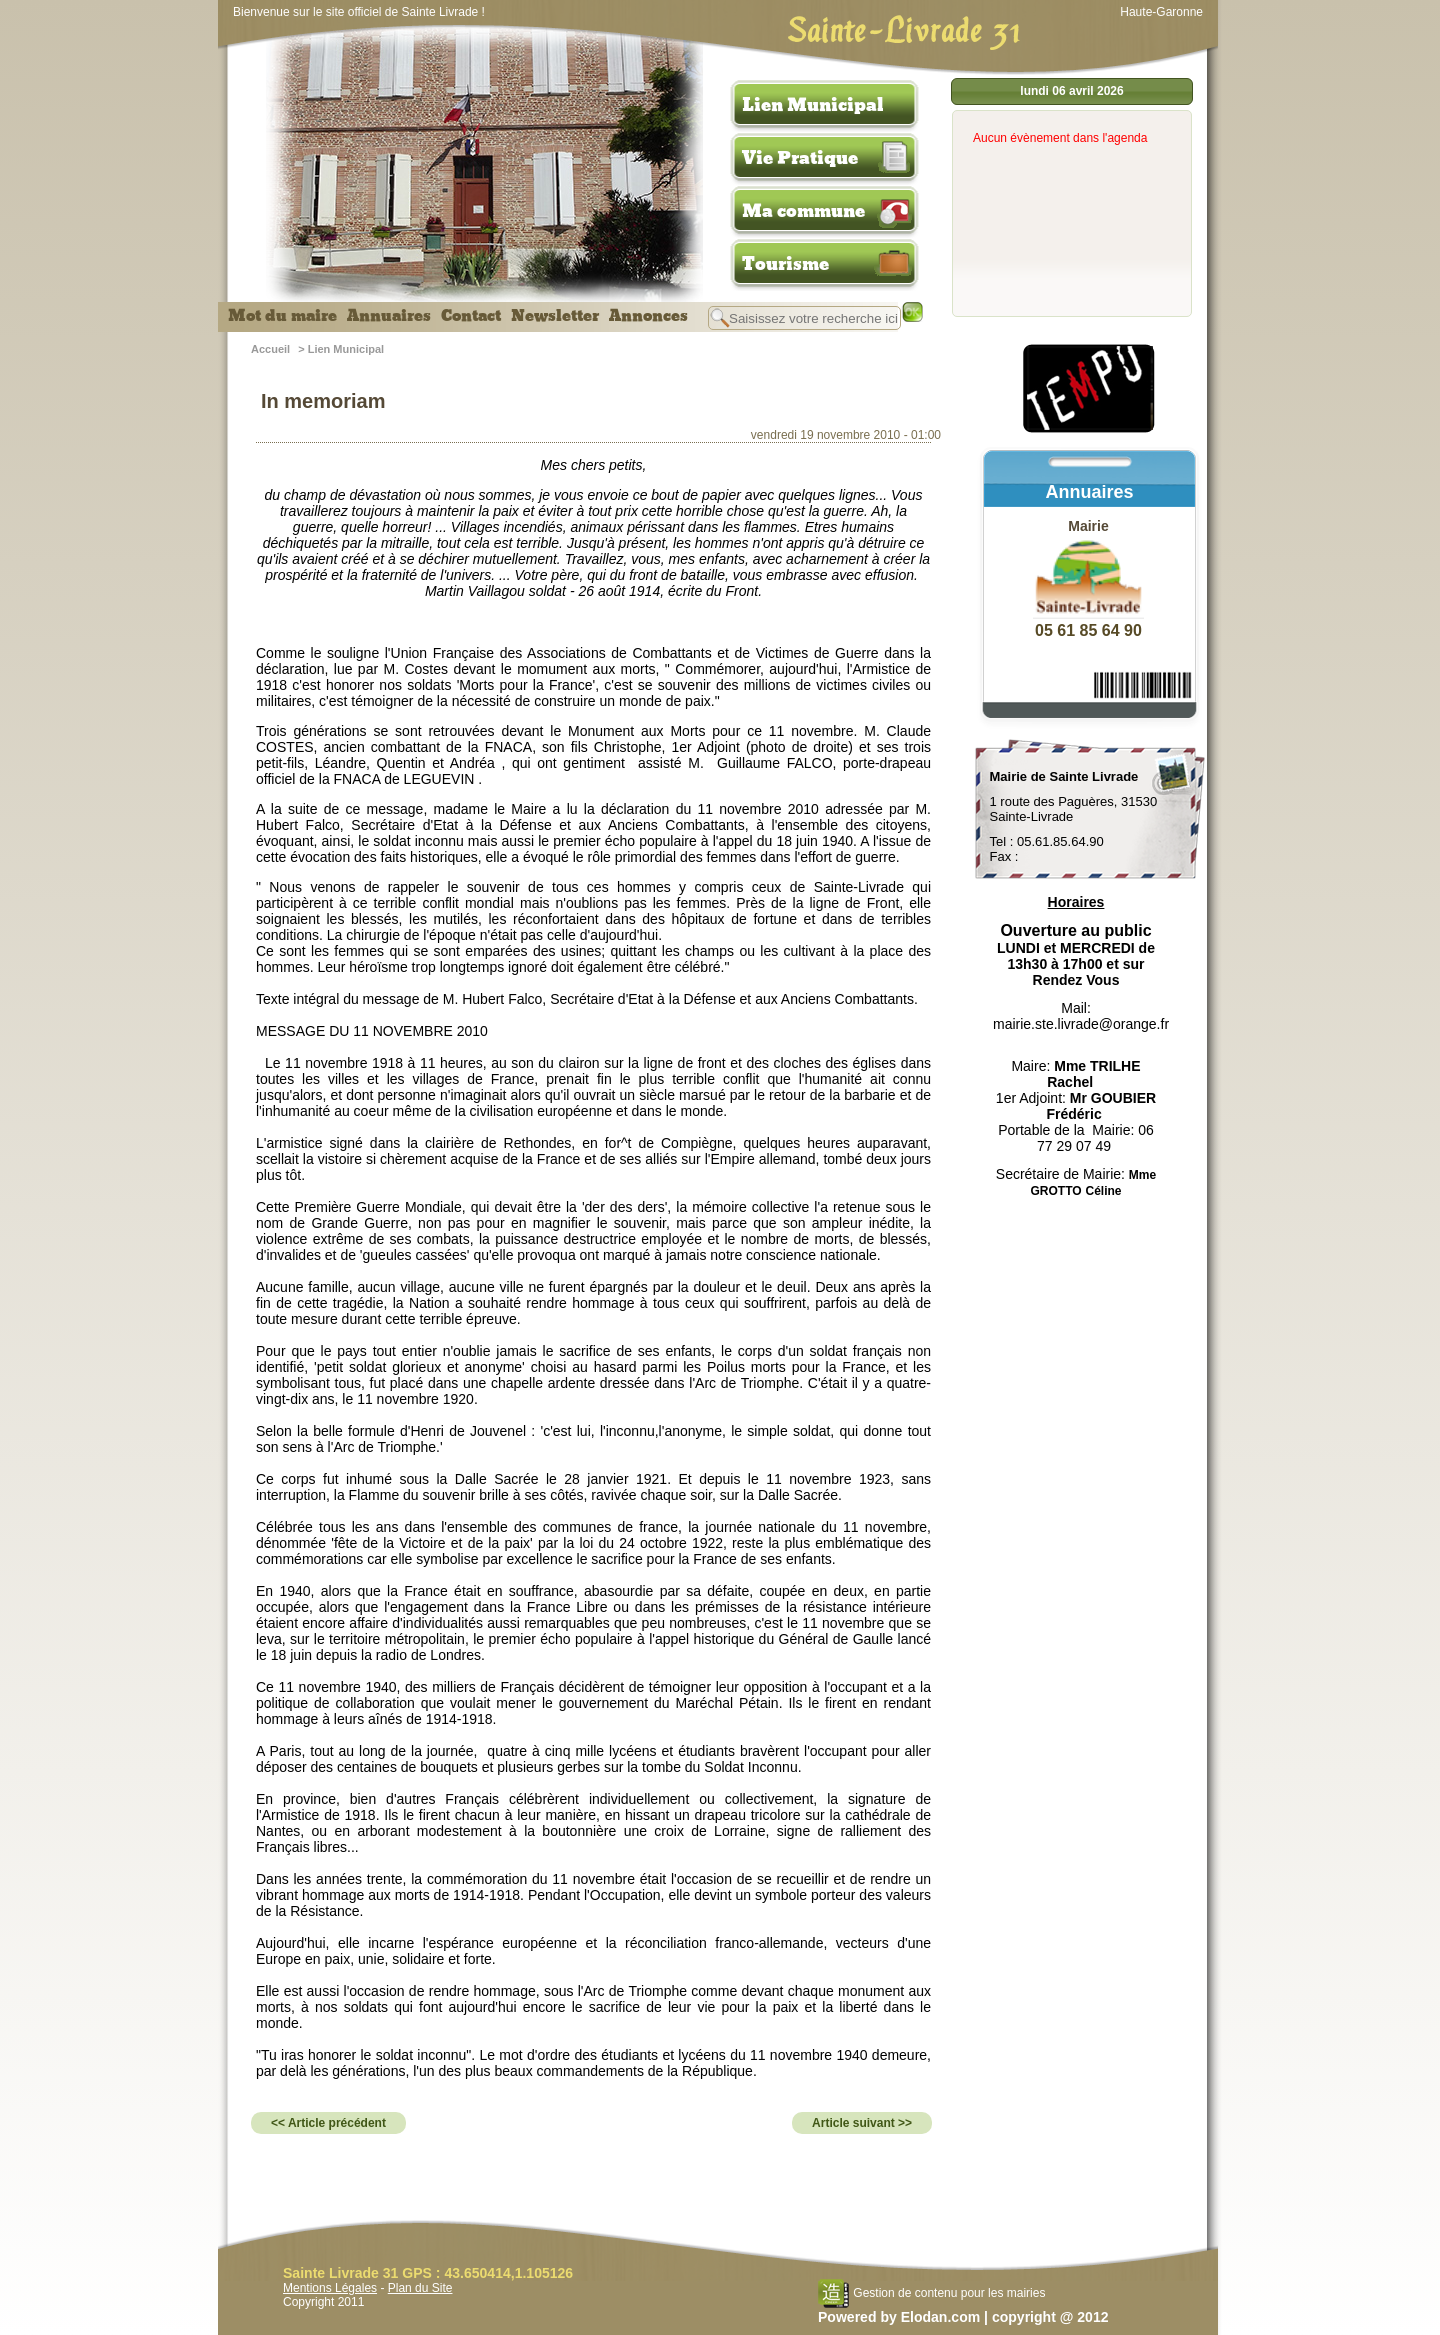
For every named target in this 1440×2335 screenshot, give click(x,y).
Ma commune (803, 211)
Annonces (648, 316)
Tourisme (785, 264)
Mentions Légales (330, 2288)
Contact (471, 316)
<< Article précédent (328, 2123)
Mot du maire (282, 316)
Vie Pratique (800, 158)
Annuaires (389, 316)
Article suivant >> (862, 2123)
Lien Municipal (813, 105)
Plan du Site (420, 2288)
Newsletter (555, 316)
